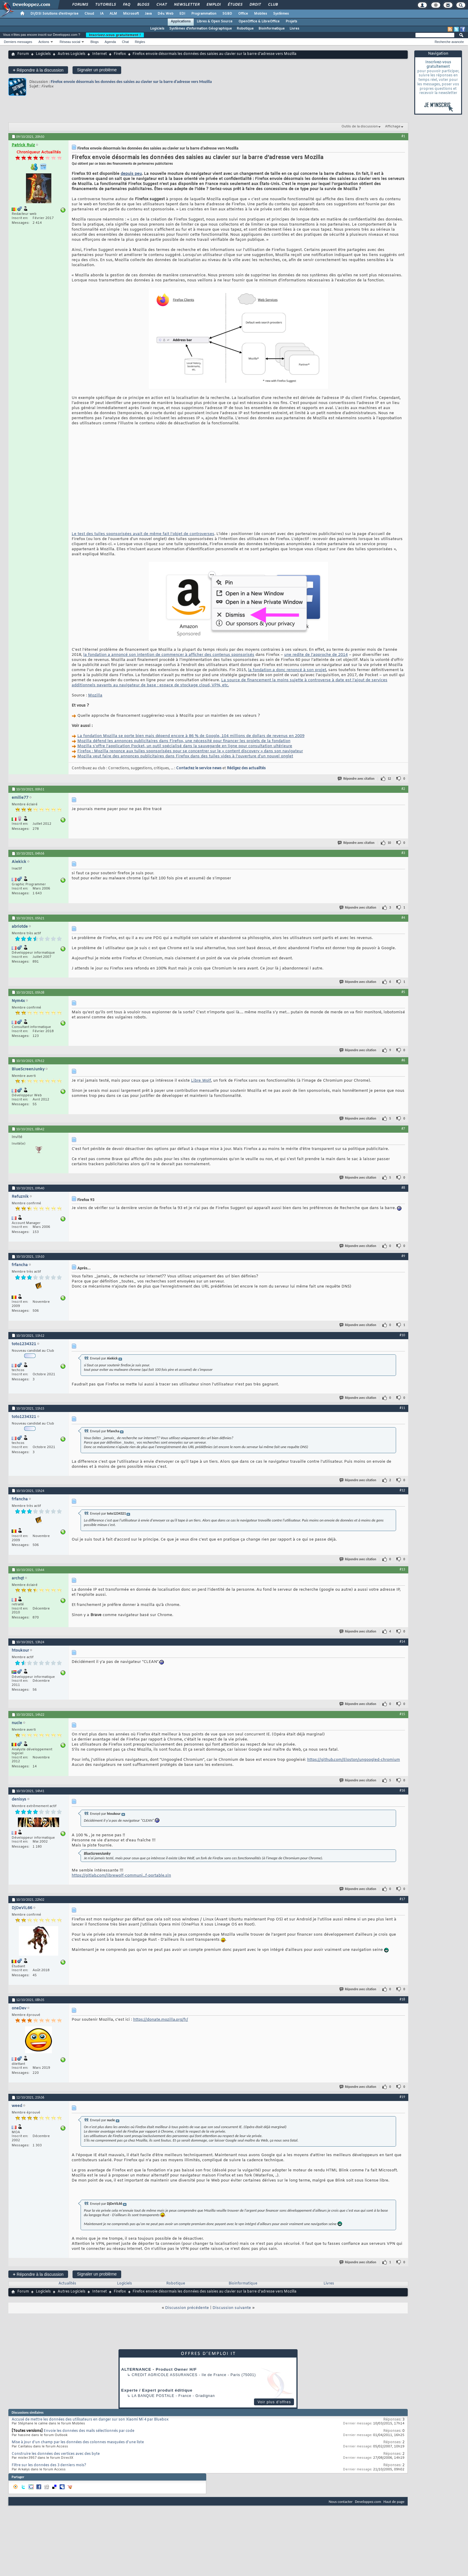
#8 (403, 1188)
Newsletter (186, 4)
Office (243, 14)
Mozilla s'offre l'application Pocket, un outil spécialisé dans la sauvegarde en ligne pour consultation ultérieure (184, 746)
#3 (403, 853)
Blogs (143, 4)
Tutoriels (105, 4)
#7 (403, 1128)
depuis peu (131, 173)
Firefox (120, 54)
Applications (181, 21)
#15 (402, 1714)
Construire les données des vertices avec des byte (56, 2454)
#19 (402, 2097)
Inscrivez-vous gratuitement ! (115, 35)
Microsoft (131, 14)
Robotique (245, 29)
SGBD (227, 14)
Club (272, 4)
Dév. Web (165, 14)
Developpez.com (368, 2501)
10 (389, 843)
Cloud (89, 14)
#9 (403, 1256)
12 (389, 779)
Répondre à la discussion (38, 70)
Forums (79, 4)
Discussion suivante (232, 2307)
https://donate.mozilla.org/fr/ (160, 2019)
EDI (182, 14)
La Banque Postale (153, 2396)
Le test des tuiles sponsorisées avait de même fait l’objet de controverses (143, 534)
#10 (402, 1335)
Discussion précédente (187, 2307)
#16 (402, 1790)
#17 (402, 1899)
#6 (403, 1060)
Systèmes (281, 14)
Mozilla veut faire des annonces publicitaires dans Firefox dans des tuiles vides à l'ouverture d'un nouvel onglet (185, 756)
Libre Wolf (201, 1080)
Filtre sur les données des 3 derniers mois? (49, 2465)
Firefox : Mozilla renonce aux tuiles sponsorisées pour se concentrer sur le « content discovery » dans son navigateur (190, 751)
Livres (294, 29)
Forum (23, 54)
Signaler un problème (97, 69)
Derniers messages (18, 42)
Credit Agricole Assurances (165, 2375)
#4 (403, 917)
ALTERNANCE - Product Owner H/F (159, 2369)
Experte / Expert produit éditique (157, 2390)
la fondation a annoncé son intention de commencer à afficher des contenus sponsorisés (168, 654)
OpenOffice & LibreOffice (259, 21)
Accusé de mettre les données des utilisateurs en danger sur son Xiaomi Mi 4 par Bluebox (90, 2419)
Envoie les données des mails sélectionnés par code (89, 2431)
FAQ (126, 4)
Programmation (203, 14)
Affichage (393, 126)
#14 (402, 1641)
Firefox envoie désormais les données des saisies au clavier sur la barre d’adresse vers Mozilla (131, 81)
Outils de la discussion (359, 126)
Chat (161, 4)
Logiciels (157, 29)
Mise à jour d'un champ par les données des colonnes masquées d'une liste (78, 2442)
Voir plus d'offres (274, 2402)
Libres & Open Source (215, 21)
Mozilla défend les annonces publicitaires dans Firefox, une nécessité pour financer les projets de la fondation (183, 741)
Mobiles (260, 14)
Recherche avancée (449, 42)
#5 (403, 992)
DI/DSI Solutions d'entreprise (54, 14)
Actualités (67, 2283)
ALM (113, 14)
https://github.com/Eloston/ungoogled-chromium (353, 1759)
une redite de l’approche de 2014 (316, 654)
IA (102, 14)
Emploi (213, 4)
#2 (403, 789)
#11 (402, 1408)
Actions (44, 42)
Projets (291, 21)
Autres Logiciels (71, 54)
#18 (402, 1999)
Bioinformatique (271, 29)
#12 (402, 1490)
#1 (403, 136)
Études (235, 4)
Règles (140, 42)
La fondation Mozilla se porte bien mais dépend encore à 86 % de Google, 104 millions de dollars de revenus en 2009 (190, 736)
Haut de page (394, 2501)
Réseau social (70, 42)
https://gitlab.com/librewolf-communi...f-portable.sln (121, 1875)
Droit (255, 4)
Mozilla (95, 695)
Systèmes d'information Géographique (200, 29)
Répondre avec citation (356, 779)
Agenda (110, 42)
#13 (402, 1569)
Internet (99, 54)
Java (148, 14)
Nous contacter (340, 2501)
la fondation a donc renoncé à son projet (287, 670)
